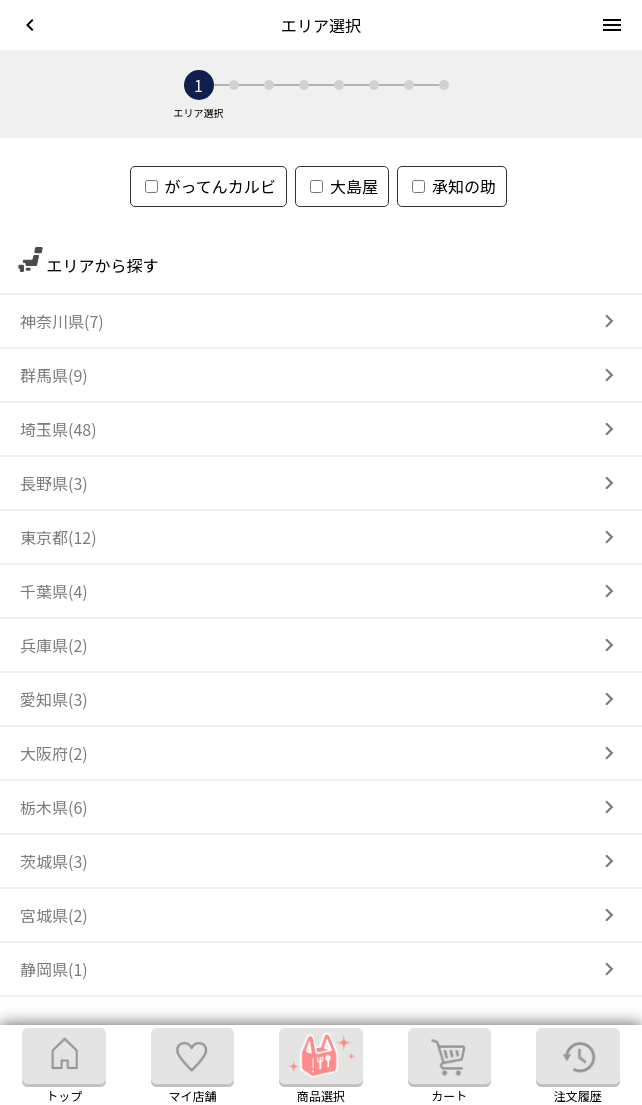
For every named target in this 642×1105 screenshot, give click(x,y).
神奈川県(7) (62, 321)
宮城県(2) (54, 915)
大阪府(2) (54, 753)
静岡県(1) (54, 969)
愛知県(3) (54, 699)
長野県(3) (54, 483)
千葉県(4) (54, 591)
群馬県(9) (54, 375)
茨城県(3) (54, 861)
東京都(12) (58, 537)
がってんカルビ (210, 186)
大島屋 (344, 186)
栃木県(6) (54, 807)
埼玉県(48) (58, 429)
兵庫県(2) (54, 645)
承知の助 (454, 186)
